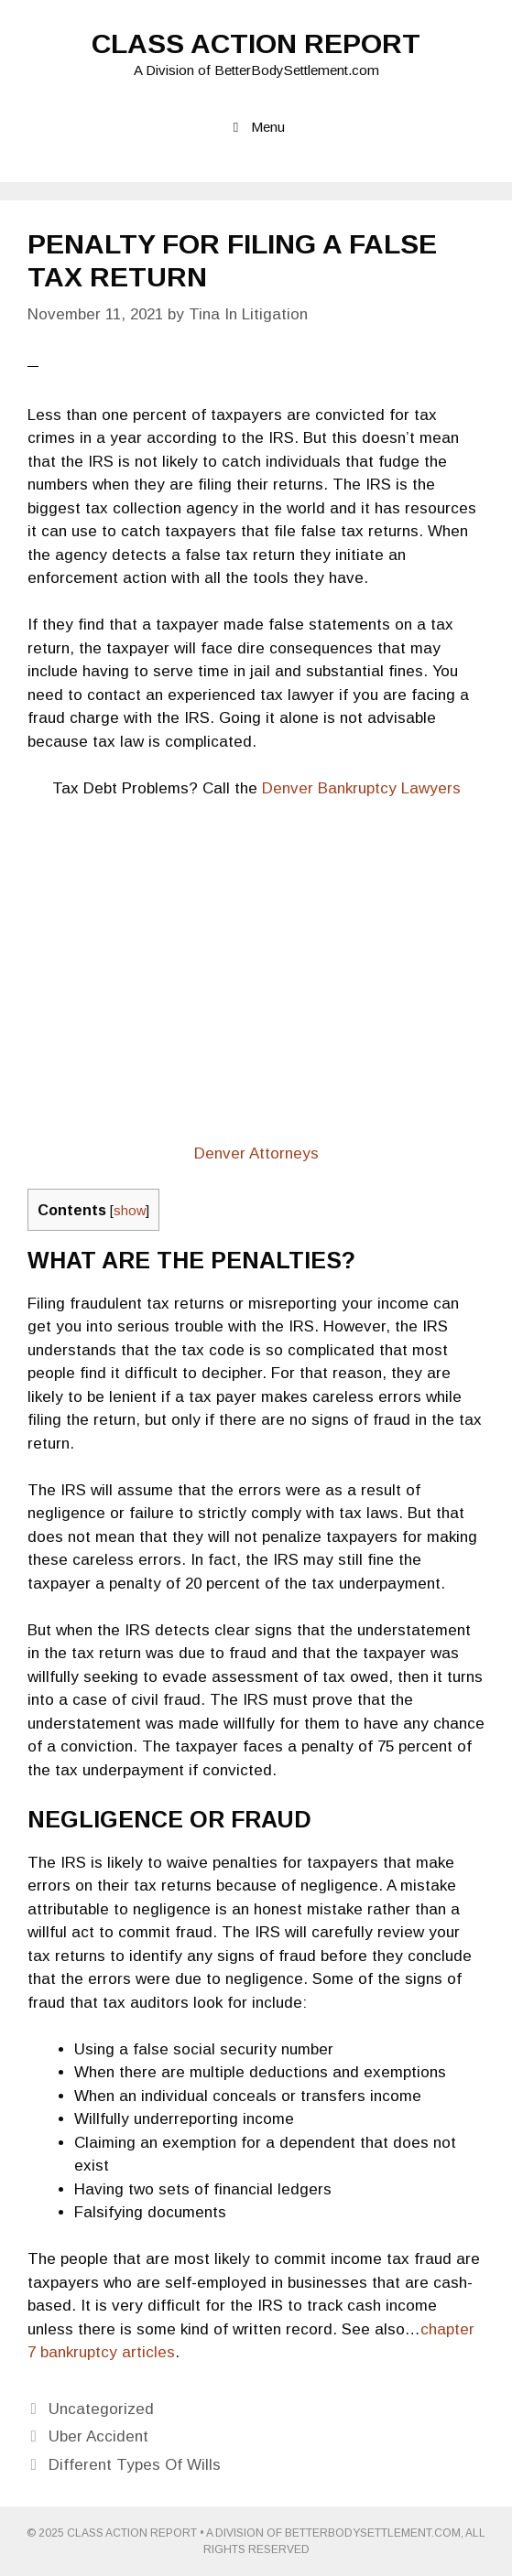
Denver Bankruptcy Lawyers (361, 788)
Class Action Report (256, 43)
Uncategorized (101, 2409)
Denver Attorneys (256, 1153)
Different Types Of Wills (135, 2465)
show (130, 1210)
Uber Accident (98, 2436)
